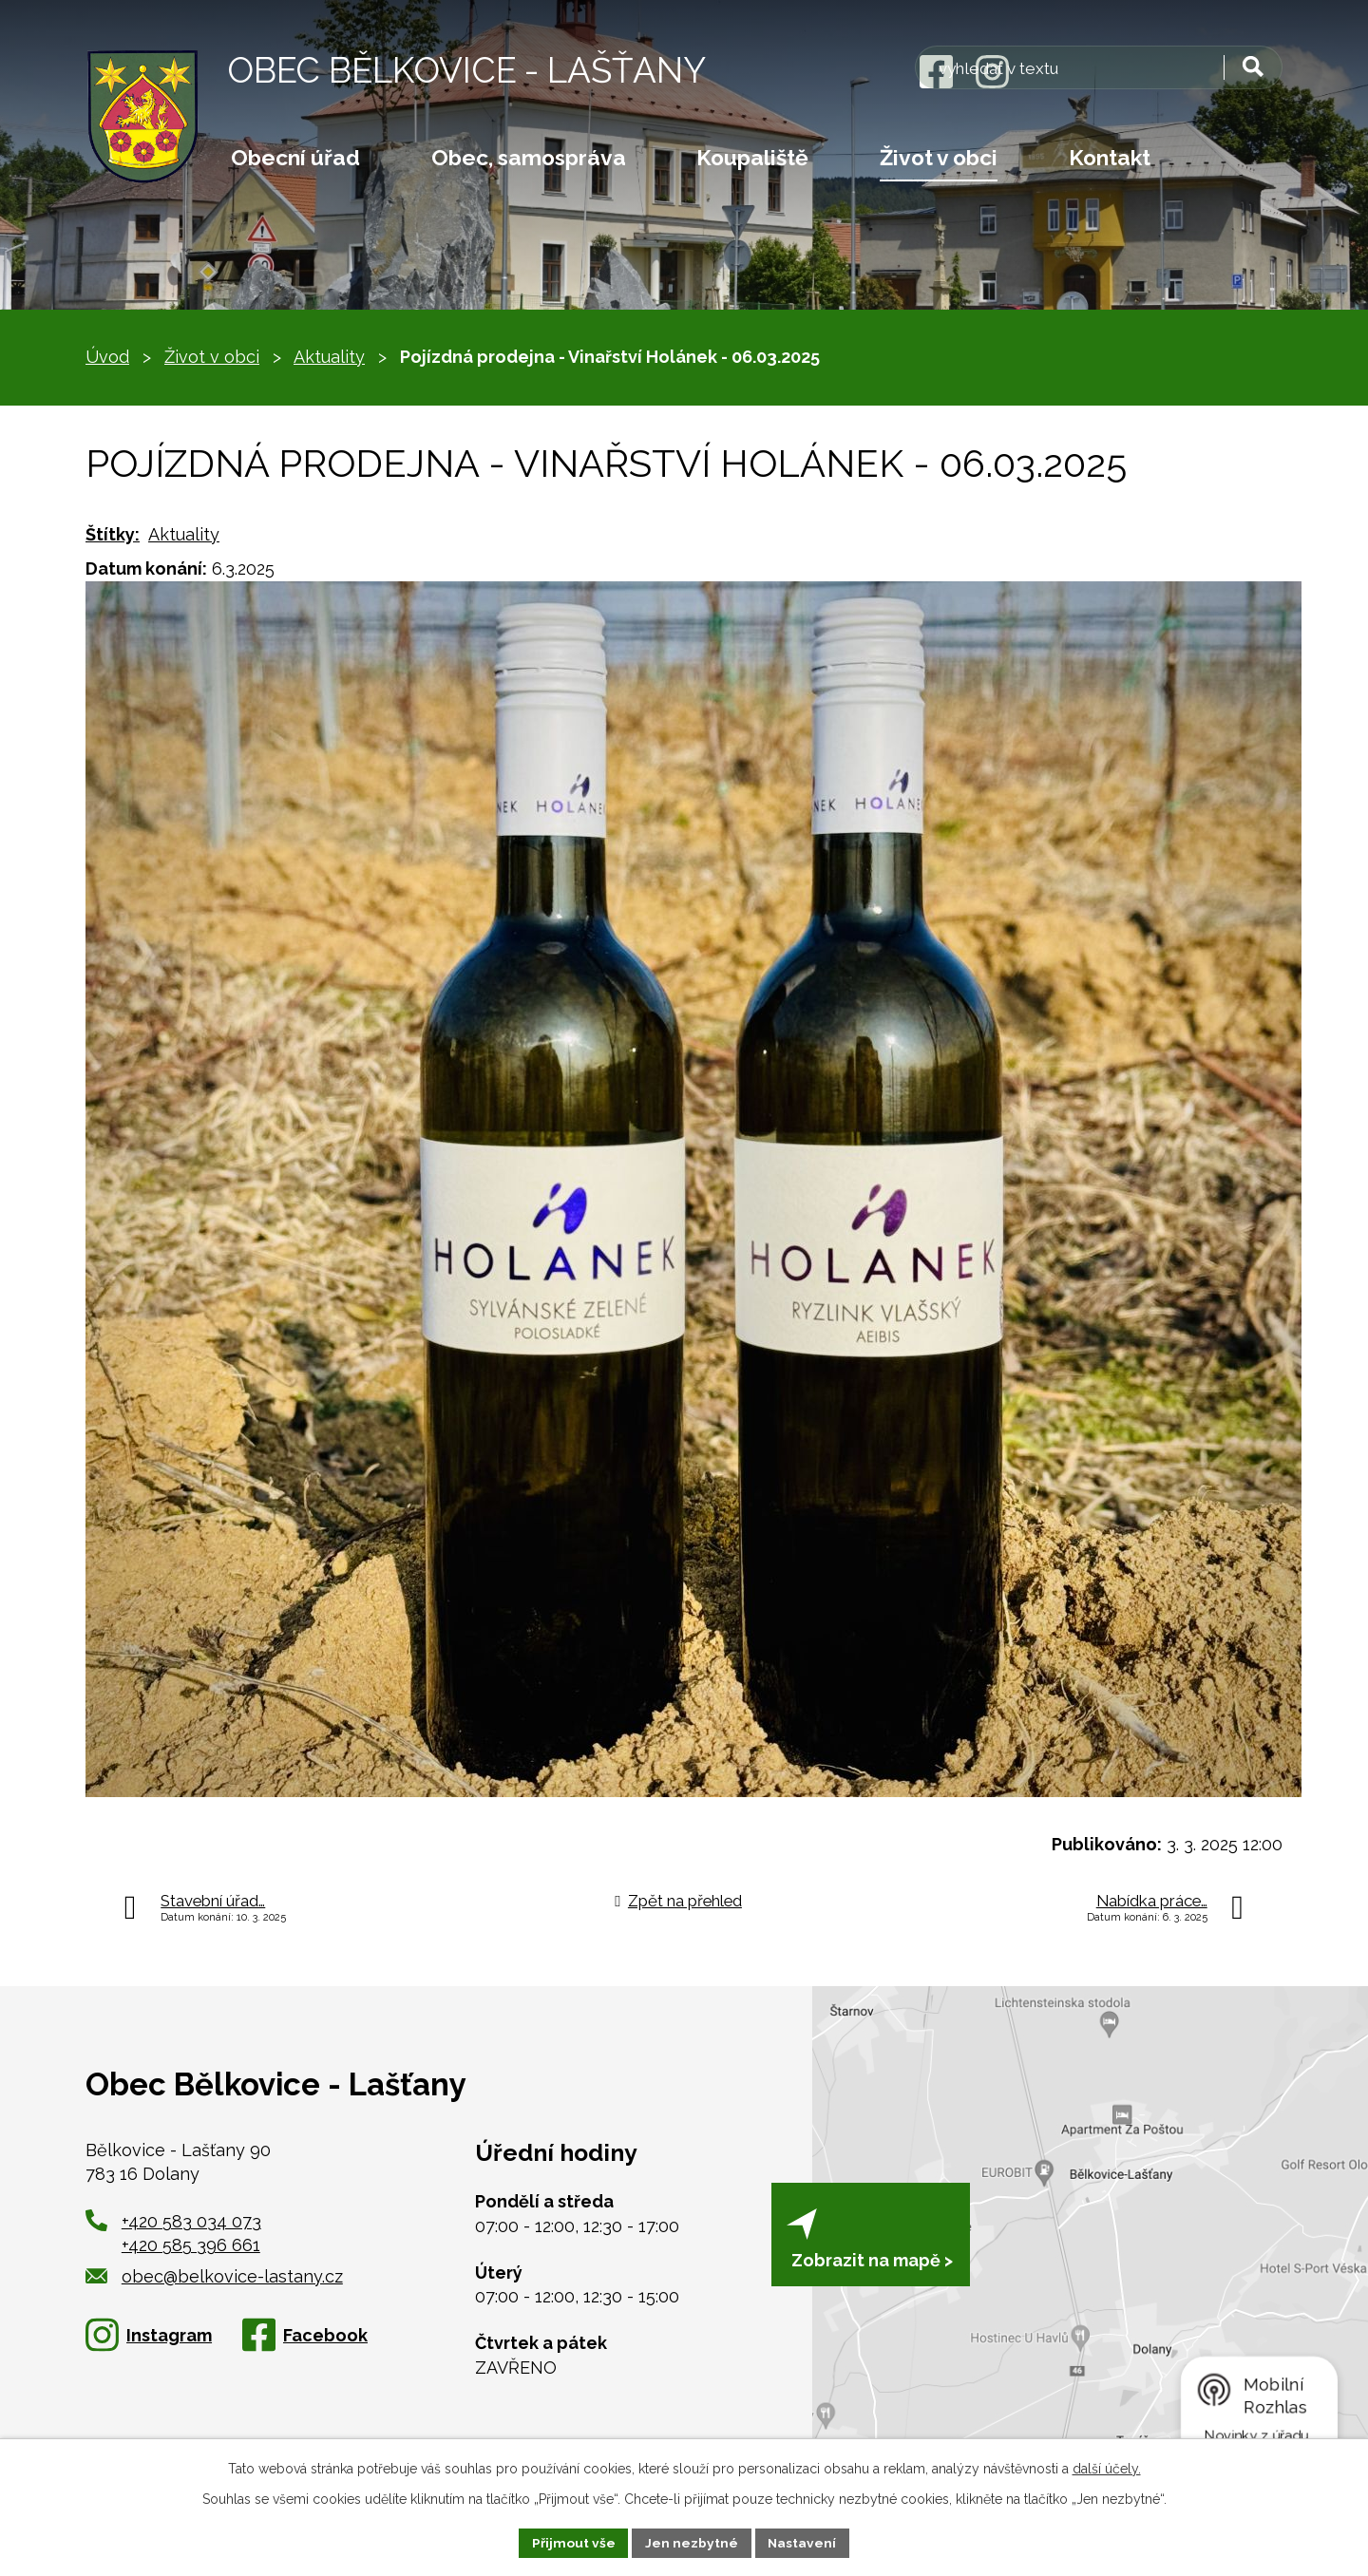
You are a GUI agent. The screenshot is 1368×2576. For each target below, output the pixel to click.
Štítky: (113, 534)
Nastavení (803, 2541)
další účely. (1107, 2467)
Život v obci (939, 157)
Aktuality (329, 357)
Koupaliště (752, 157)
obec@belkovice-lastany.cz (214, 2276)
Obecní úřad (295, 157)
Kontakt (1109, 157)
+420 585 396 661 (191, 2245)
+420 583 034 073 (191, 2221)
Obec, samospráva (528, 157)
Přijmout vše (573, 2541)
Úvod (107, 357)
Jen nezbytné (691, 2541)
